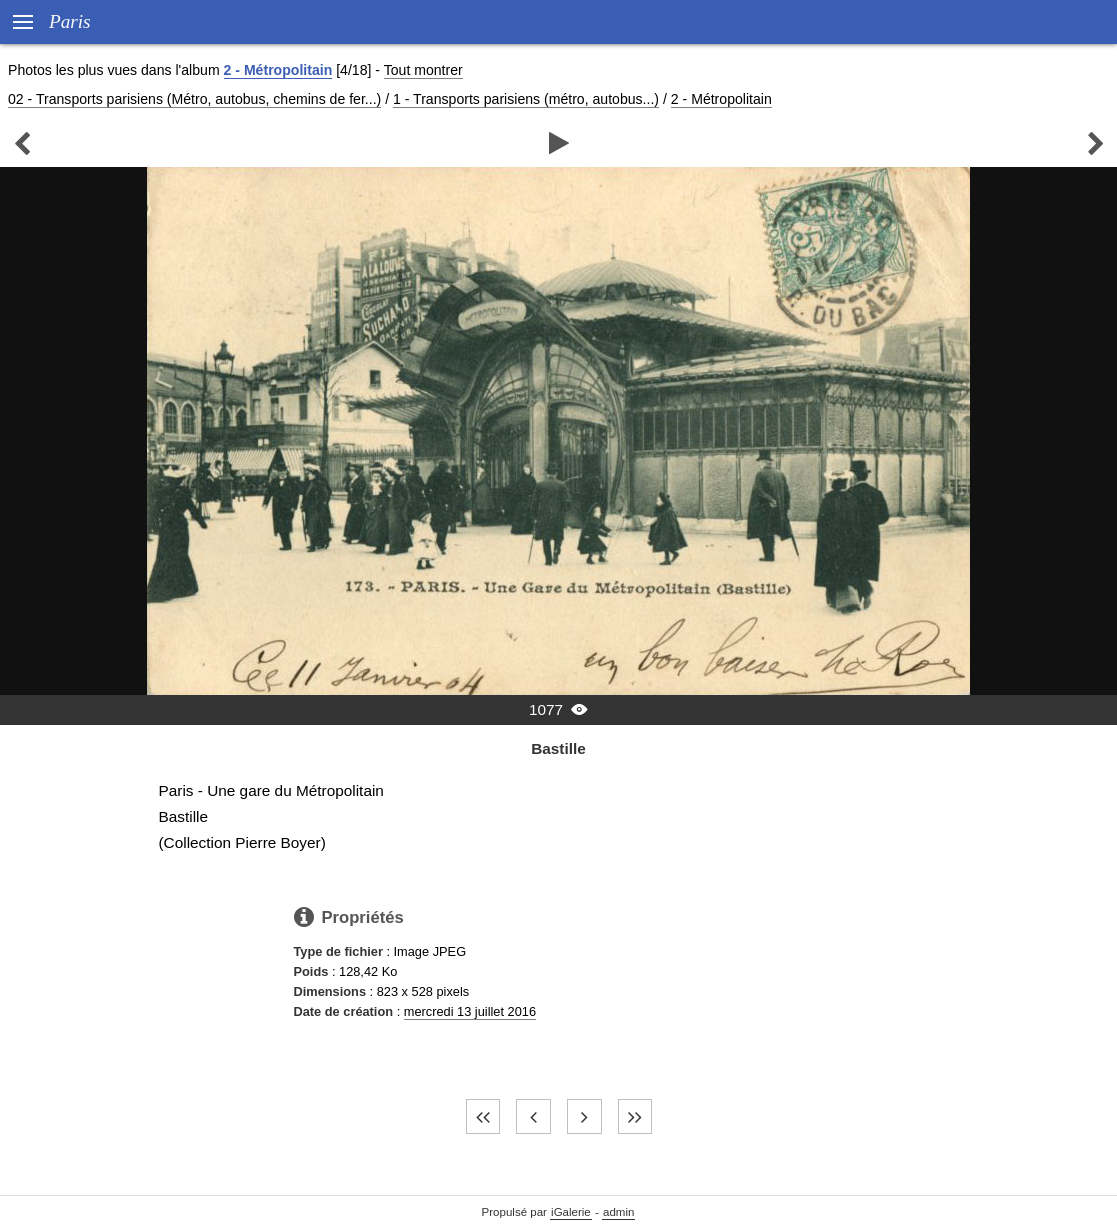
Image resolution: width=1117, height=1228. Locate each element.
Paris (70, 21)
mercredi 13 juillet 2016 (470, 1011)
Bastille (558, 748)
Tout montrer (423, 70)
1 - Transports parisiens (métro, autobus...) (526, 99)
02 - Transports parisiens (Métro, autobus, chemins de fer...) (194, 99)
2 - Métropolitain (278, 70)
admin (618, 1212)
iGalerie (571, 1212)
